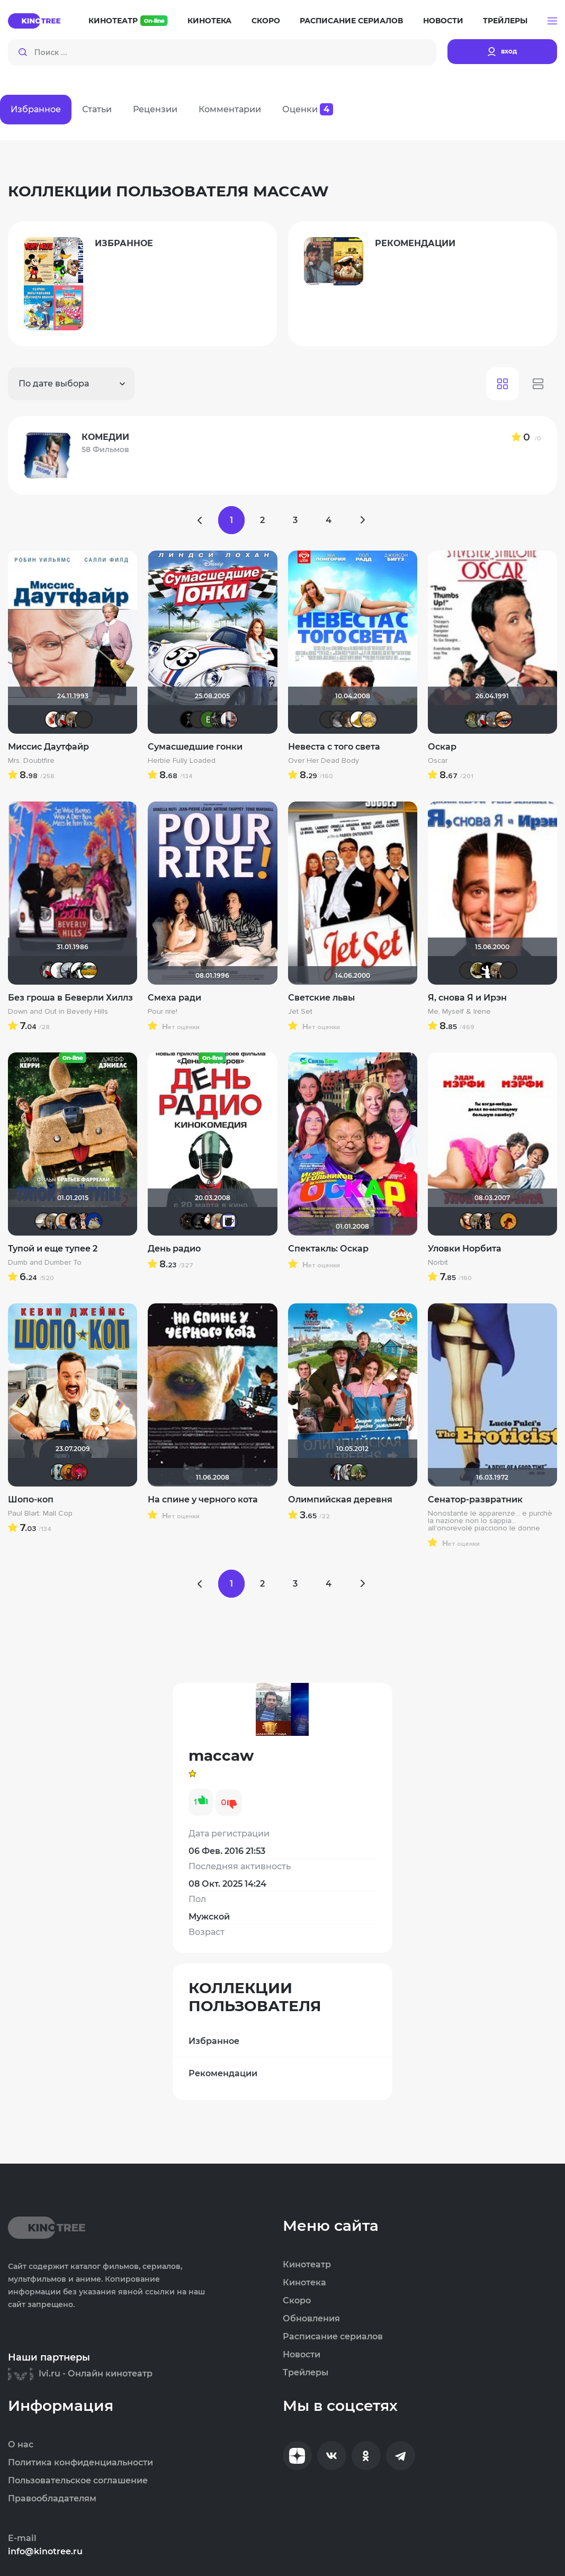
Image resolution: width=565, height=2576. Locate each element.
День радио (174, 1249)
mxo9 (508, 1221)
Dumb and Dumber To (45, 1262)
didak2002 (94, 1221)
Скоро (266, 20)
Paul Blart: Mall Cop (40, 1513)
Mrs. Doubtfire (31, 760)
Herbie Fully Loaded (182, 760)
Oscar (437, 760)
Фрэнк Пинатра (84, 719)
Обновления (311, 2318)
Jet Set (300, 1011)
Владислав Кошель (508, 970)
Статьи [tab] (97, 109)
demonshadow (219, 719)
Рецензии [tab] (155, 109)
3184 (229, 1221)
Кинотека (209, 20)
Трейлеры (505, 20)
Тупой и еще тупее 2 (52, 1249)
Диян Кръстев (338, 1472)
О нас (20, 2444)
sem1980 (209, 1221)
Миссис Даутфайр (48, 747)
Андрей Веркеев (229, 719)
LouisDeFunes (328, 719)
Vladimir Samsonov (74, 719)
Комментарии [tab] (230, 109)
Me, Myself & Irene (459, 1011)
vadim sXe (69, 970)
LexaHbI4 (219, 1221)
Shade (488, 970)
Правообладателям (52, 2498)
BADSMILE (189, 719)
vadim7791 (478, 970)
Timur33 (69, 1472)
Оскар (442, 747)
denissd (473, 719)
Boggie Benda (79, 970)
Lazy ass (494, 719)
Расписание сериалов (351, 20)
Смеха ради (174, 998)
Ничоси (84, 1221)
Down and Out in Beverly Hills (58, 1011)
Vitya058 (59, 1472)
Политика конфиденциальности (80, 2462)
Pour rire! (162, 1011)
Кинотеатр (128, 20)
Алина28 (369, 719)
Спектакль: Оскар (328, 1249)
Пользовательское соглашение (78, 2480)
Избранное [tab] (36, 109)
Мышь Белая (64, 719)
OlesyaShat (348, 719)
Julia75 (89, 970)
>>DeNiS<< (74, 1221)
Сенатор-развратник (475, 1499)
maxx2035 (64, 1221)
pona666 (358, 719)
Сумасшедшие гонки (195, 747)
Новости (443, 20)
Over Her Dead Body (323, 760)
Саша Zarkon (358, 1472)
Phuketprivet (338, 719)
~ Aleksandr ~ (59, 970)
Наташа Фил (504, 719)
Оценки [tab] (307, 109)
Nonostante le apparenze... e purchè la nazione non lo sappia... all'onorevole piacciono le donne (490, 1521)
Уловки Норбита (464, 1249)
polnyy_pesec (189, 1221)
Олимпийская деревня (340, 1499)
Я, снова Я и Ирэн (467, 998)
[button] (552, 21)
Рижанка (43, 1221)
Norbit (438, 1262)
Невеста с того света (334, 747)
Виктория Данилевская (209, 719)
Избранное (214, 2041)
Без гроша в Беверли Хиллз (70, 998)
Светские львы (321, 998)
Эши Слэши (199, 719)
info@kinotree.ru (45, 2551)
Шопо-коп (30, 1499)
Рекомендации (223, 2073)
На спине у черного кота (203, 1499)
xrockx (199, 1221)
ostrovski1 (79, 1472)
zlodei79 (348, 1472)
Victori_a (468, 1221)
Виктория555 (53, 719)
